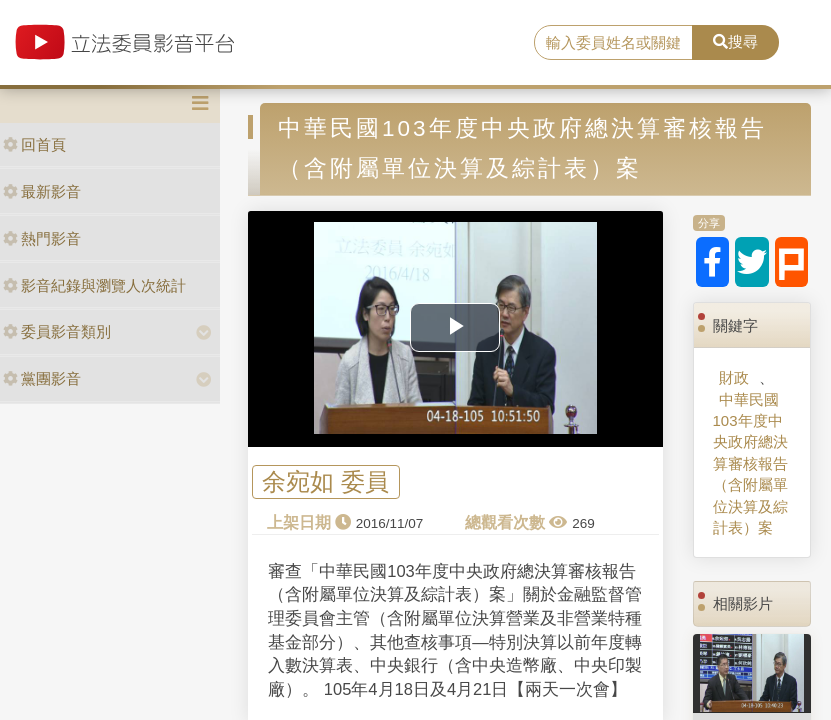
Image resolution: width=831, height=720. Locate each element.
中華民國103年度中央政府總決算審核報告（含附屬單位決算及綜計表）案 (750, 464)
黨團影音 (42, 378)
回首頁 (34, 144)
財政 (734, 377)
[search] (613, 43)
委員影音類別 (57, 331)
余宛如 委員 (325, 481)
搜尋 (735, 41)
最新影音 (42, 191)
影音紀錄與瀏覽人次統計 (94, 285)
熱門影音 (42, 238)
